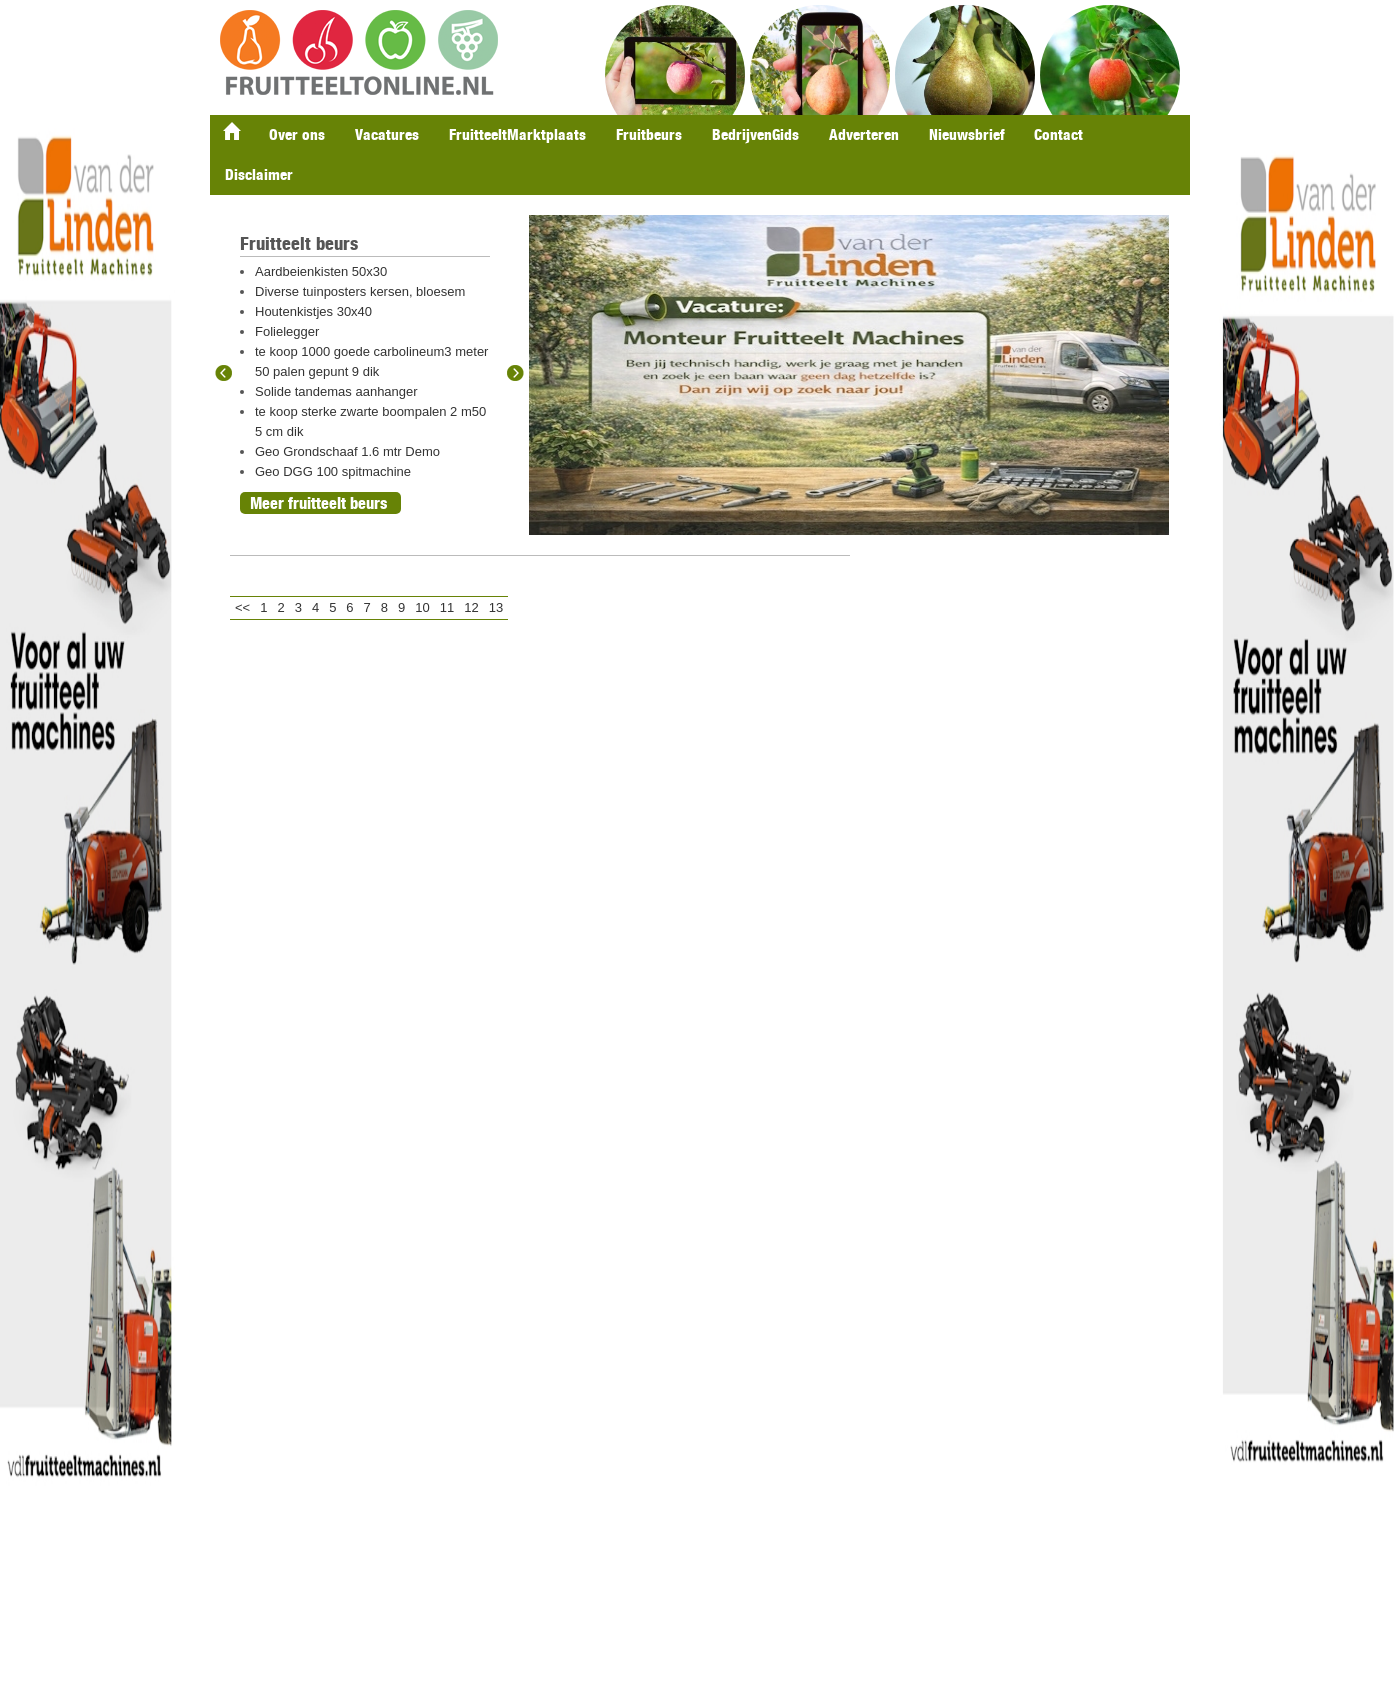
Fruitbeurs (649, 134)
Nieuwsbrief (966, 134)
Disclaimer (259, 174)
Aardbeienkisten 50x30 (321, 271)
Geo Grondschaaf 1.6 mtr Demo (347, 451)
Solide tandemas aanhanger (336, 391)
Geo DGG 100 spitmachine (333, 471)
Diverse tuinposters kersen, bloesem (360, 291)
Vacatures (387, 134)
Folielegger (287, 331)
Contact (1058, 134)
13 (496, 607)
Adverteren (864, 134)
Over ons (297, 134)
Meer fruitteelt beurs (318, 503)
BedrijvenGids (755, 134)
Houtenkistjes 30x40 (313, 311)
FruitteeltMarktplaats (517, 134)
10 (422, 607)
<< (242, 607)
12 (471, 607)
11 (447, 607)
